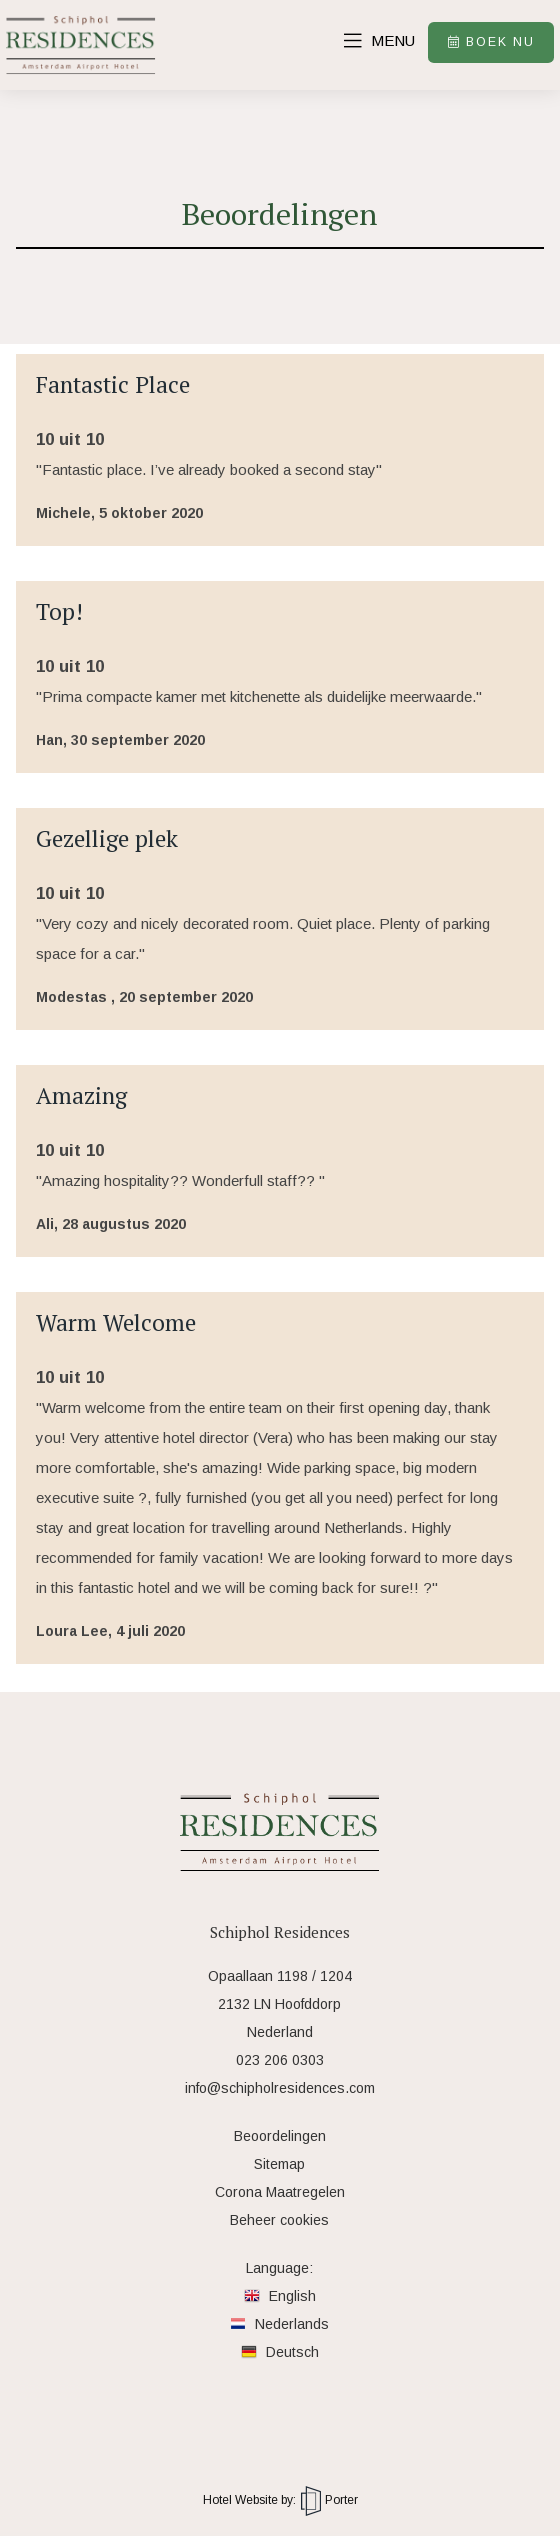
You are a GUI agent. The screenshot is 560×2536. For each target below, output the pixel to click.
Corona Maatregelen (280, 2192)
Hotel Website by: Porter (280, 2500)
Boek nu (488, 42)
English (280, 2296)
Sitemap (279, 2164)
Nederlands (279, 2324)
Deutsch (280, 2352)
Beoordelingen (280, 2136)
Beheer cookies (279, 2220)
